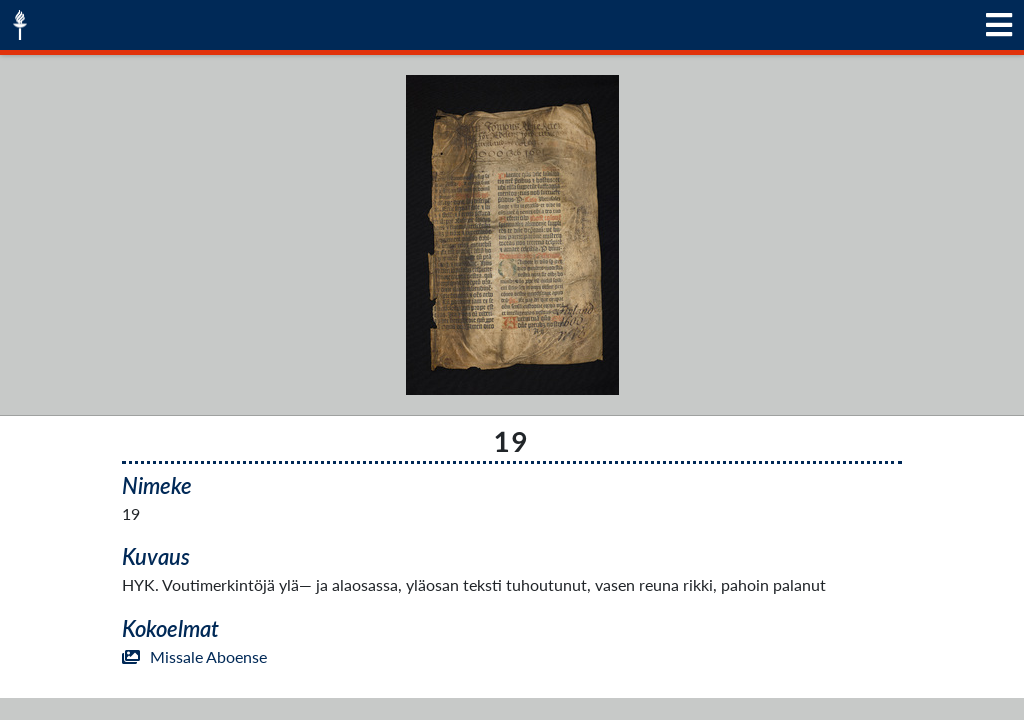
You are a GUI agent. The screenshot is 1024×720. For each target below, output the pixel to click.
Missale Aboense (194, 656)
